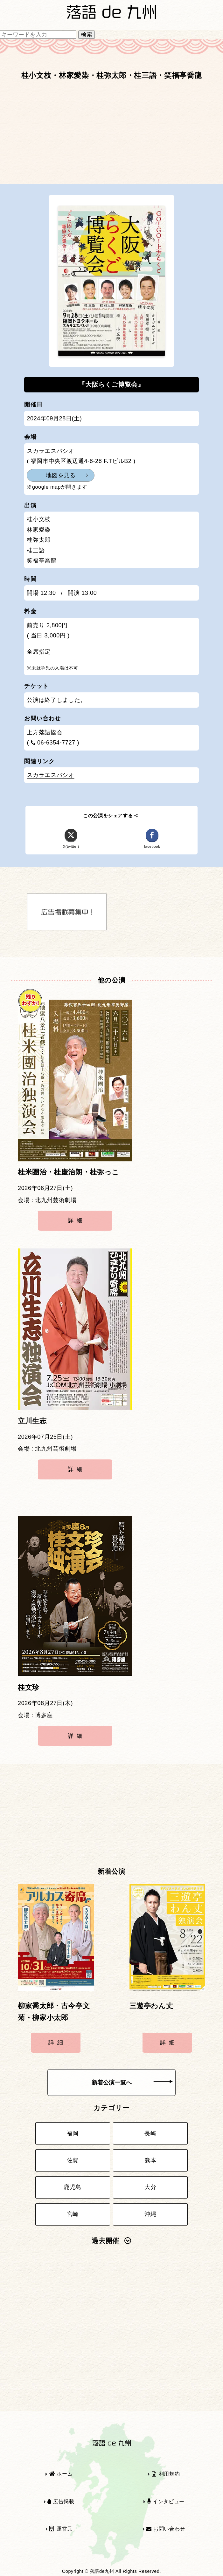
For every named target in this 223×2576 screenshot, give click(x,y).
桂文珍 (28, 1687)
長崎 (150, 2133)
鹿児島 (72, 2187)
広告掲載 (60, 2501)
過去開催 (111, 2241)
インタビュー (166, 2501)
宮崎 (73, 2214)
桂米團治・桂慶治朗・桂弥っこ (68, 1172)
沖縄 (150, 2214)
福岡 (73, 2133)
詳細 (76, 1220)
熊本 (150, 2160)
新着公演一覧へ (132, 2082)
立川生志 (32, 1421)
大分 (150, 2187)
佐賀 (73, 2160)
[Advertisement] (111, 135)
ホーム (61, 2474)
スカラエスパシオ (50, 775)
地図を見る (60, 475)
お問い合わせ (165, 2529)
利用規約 (166, 2474)
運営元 (61, 2529)
